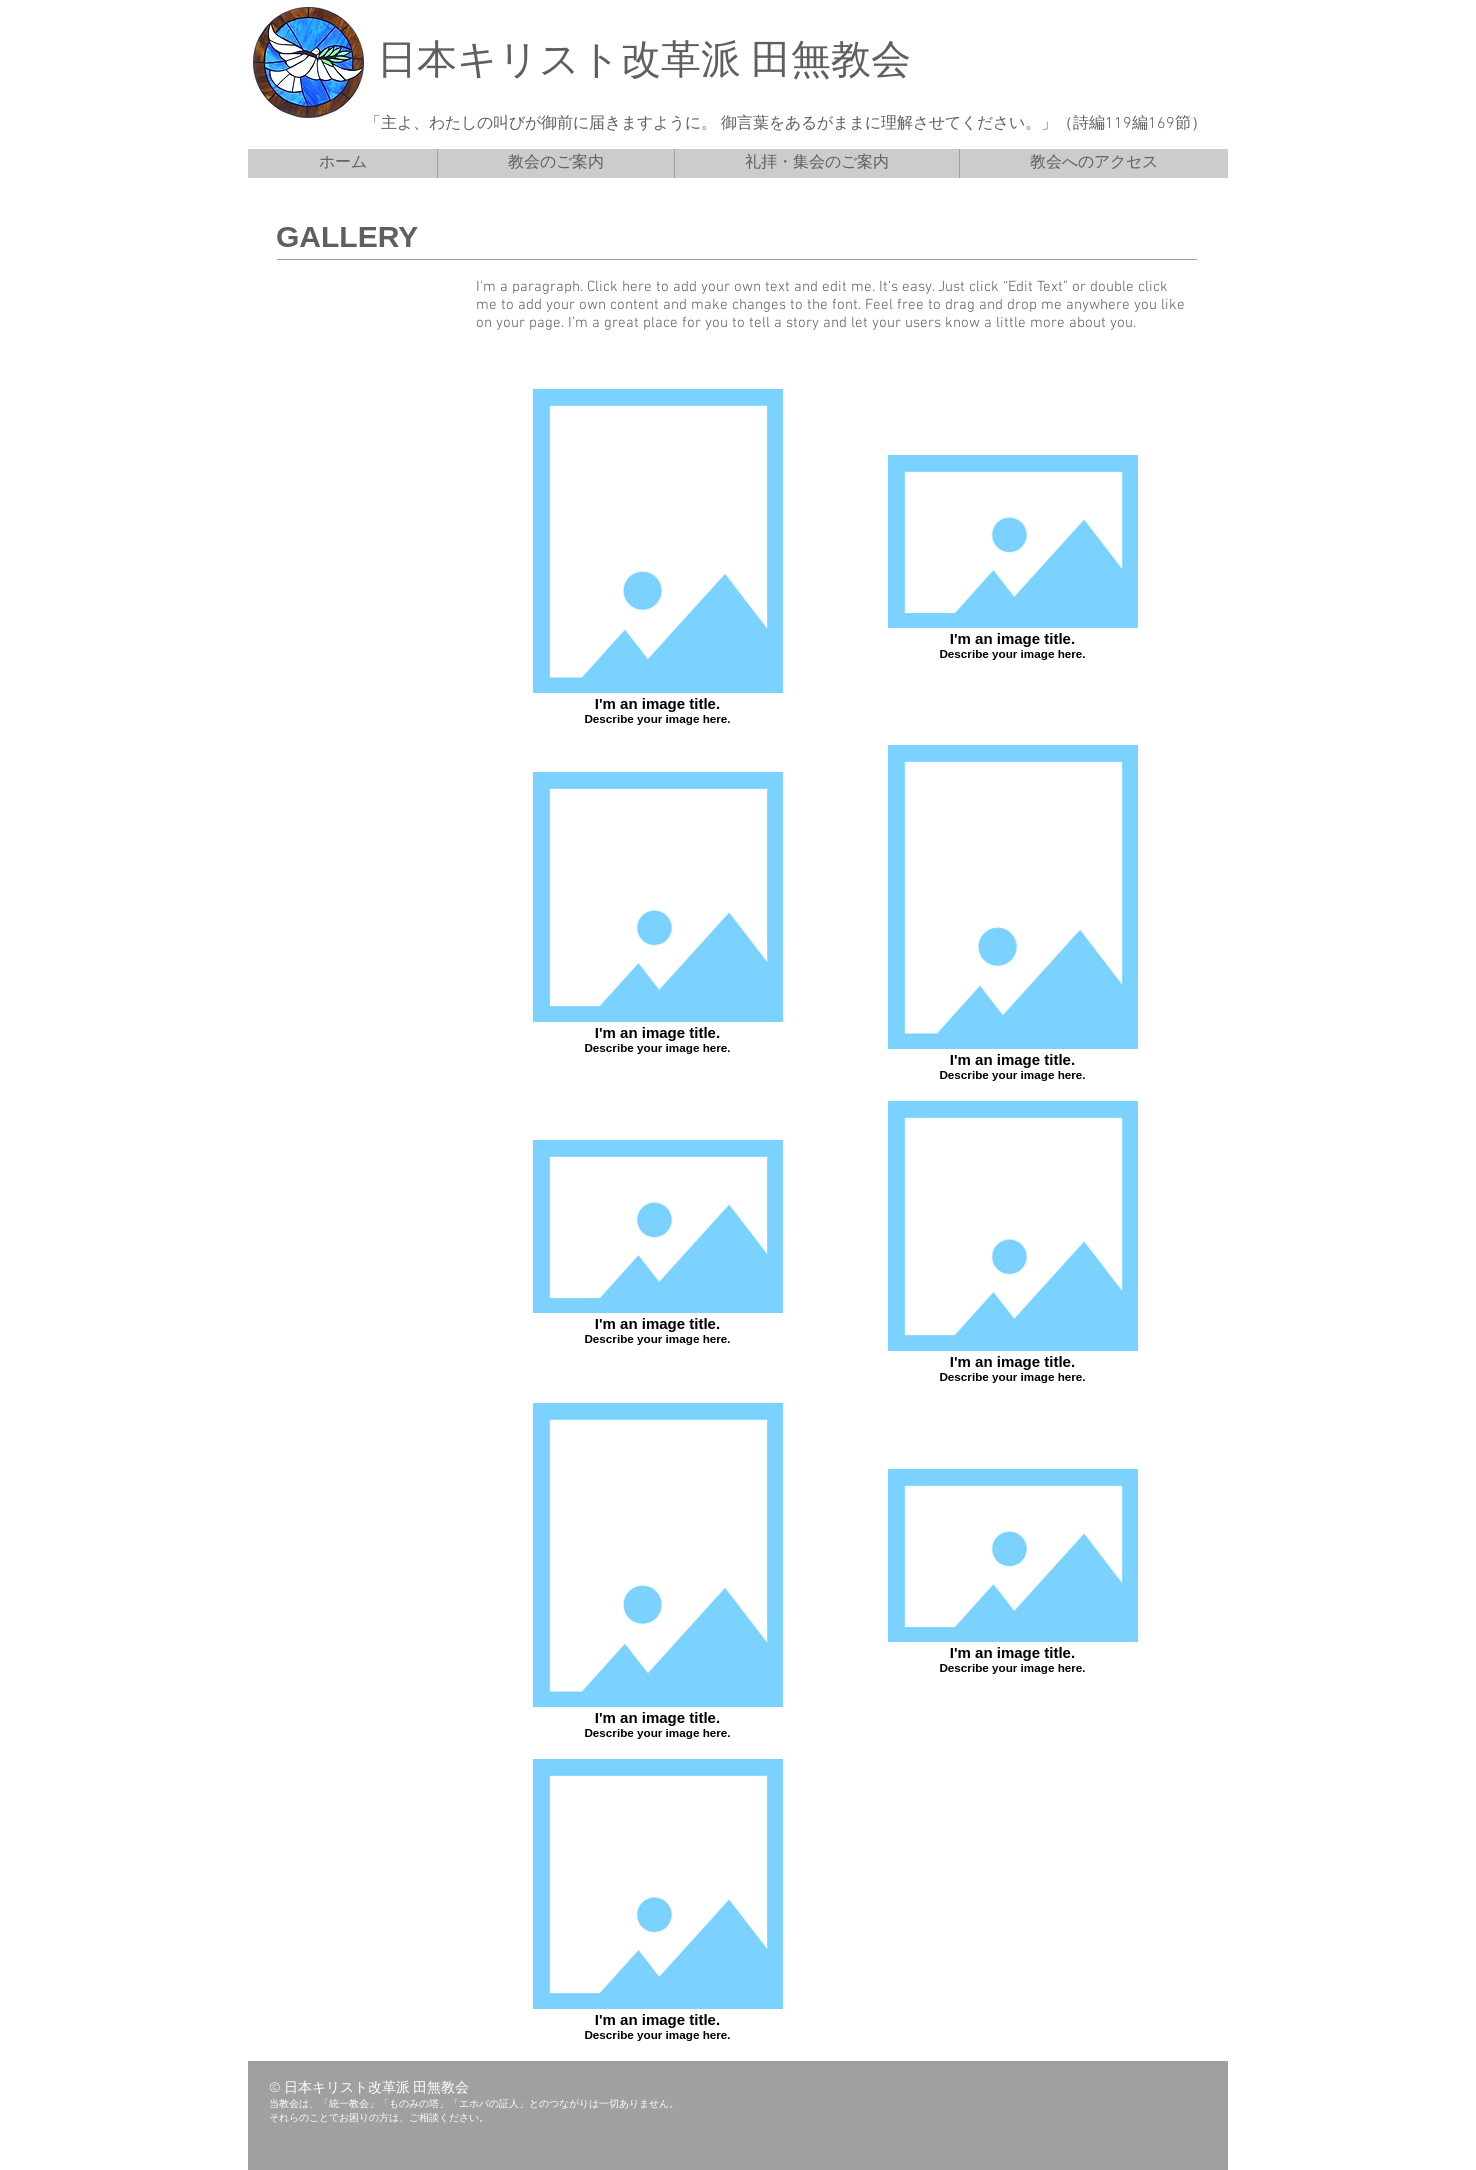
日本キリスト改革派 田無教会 (644, 63)
